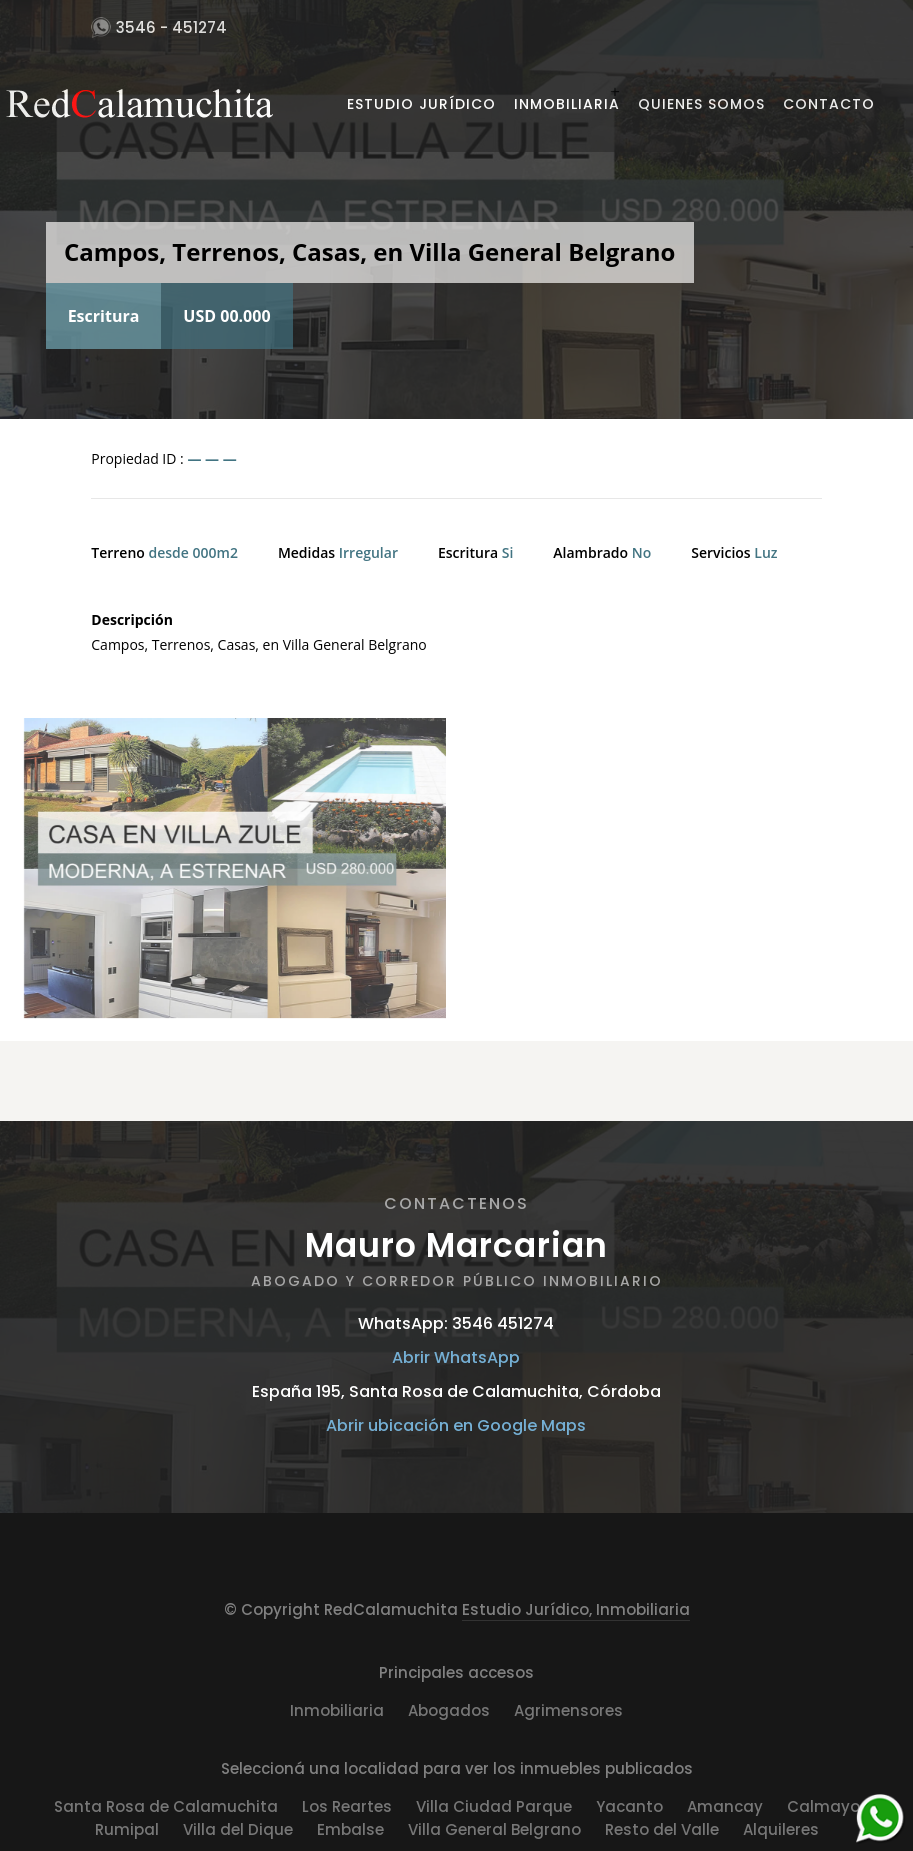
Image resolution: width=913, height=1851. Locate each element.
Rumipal (127, 1829)
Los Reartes (347, 1806)
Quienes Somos (701, 104)
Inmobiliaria (567, 104)
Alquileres (781, 1829)
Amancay (725, 1806)
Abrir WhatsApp (456, 1357)
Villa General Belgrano (494, 1829)
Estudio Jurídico (421, 104)
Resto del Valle (662, 1829)
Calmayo (823, 1806)
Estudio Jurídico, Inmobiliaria (576, 1609)
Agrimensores (568, 1710)
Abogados (449, 1710)
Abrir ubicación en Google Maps (456, 1425)
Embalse (350, 1829)
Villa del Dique (238, 1829)
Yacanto (629, 1806)
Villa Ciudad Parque (494, 1806)
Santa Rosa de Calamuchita (166, 1806)
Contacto (829, 104)
